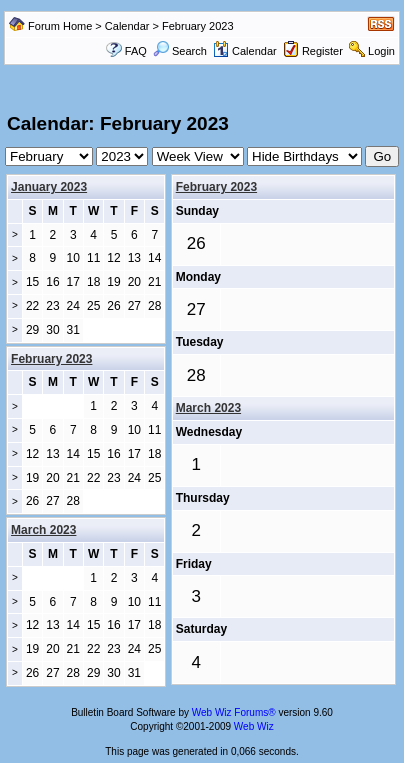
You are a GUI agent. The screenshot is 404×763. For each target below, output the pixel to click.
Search (180, 51)
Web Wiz (254, 726)
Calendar (127, 26)
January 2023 (49, 187)
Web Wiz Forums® (234, 712)
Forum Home (60, 26)
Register (322, 51)
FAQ (136, 51)
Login (381, 51)
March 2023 (208, 408)
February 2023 (216, 187)
